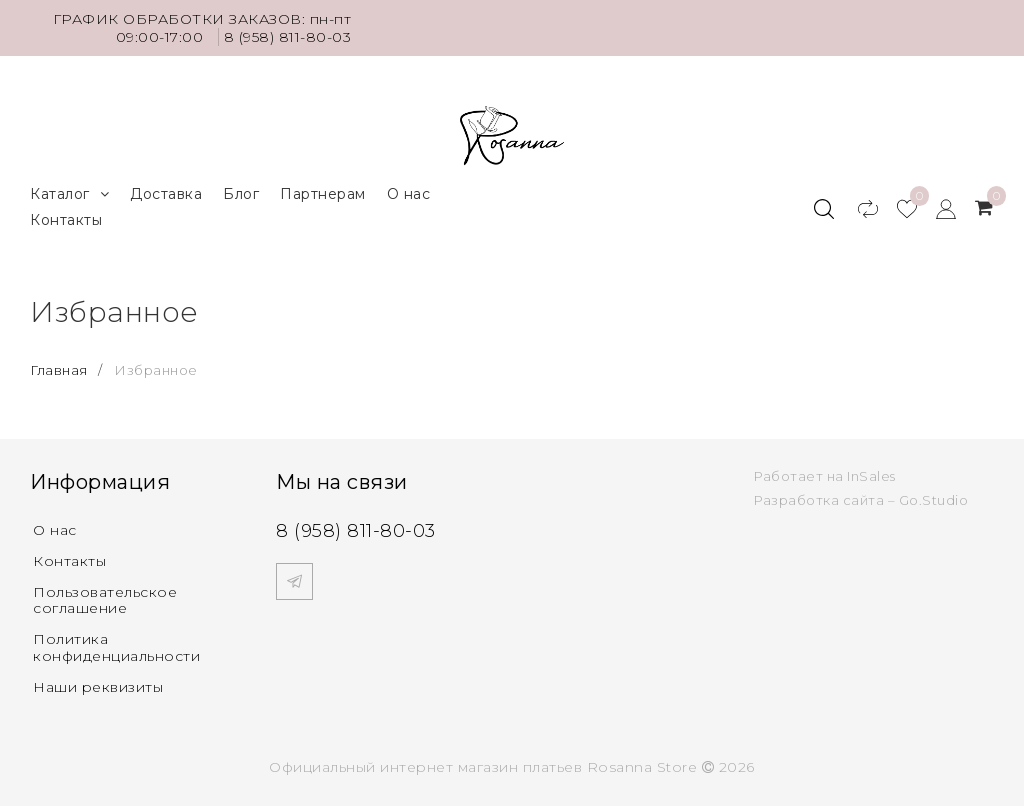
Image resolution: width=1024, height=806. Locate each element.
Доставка (166, 194)
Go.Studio (934, 500)
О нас (409, 194)
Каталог (69, 194)
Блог (241, 194)
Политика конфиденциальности (116, 647)
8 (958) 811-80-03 (288, 37)
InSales (871, 476)
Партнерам (323, 194)
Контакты (66, 220)
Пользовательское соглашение (105, 600)
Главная (60, 370)
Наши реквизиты (98, 687)
